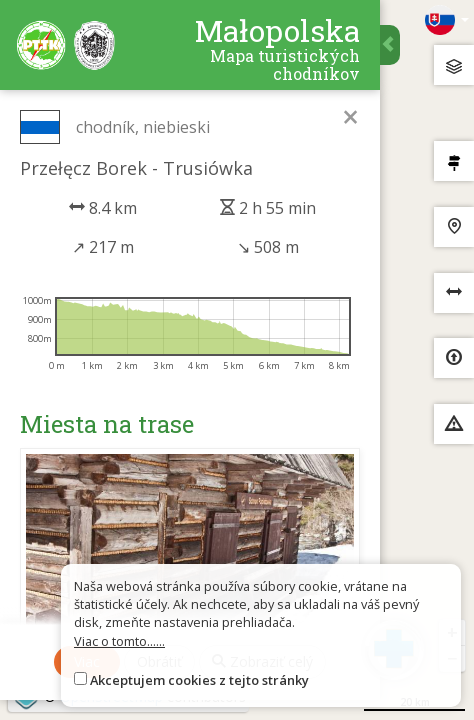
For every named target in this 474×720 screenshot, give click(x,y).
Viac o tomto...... (119, 641)
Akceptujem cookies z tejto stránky (199, 680)
